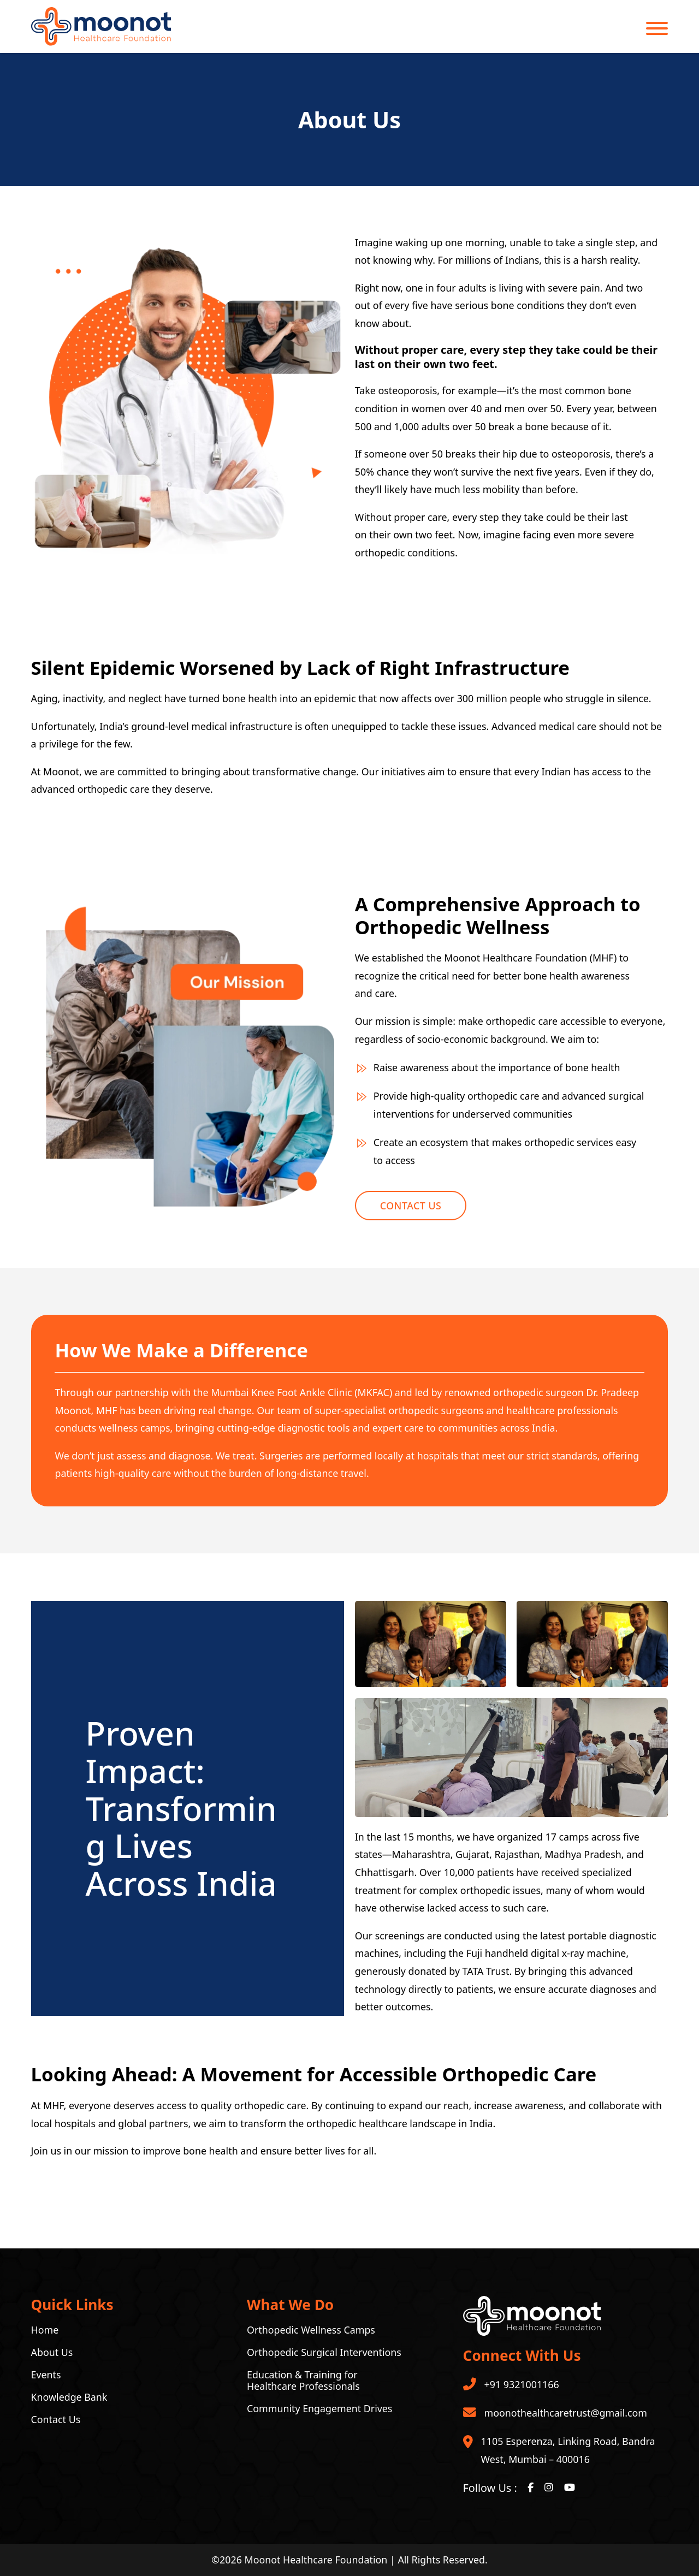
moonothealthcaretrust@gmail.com (565, 2412)
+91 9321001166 (521, 2384)
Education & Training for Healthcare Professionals (303, 2381)
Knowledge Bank (69, 2397)
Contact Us (411, 1205)
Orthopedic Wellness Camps (311, 2330)
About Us (52, 2352)
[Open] (657, 28)
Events (46, 2375)
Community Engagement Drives (319, 2408)
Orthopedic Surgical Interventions (324, 2352)
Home (45, 2330)
